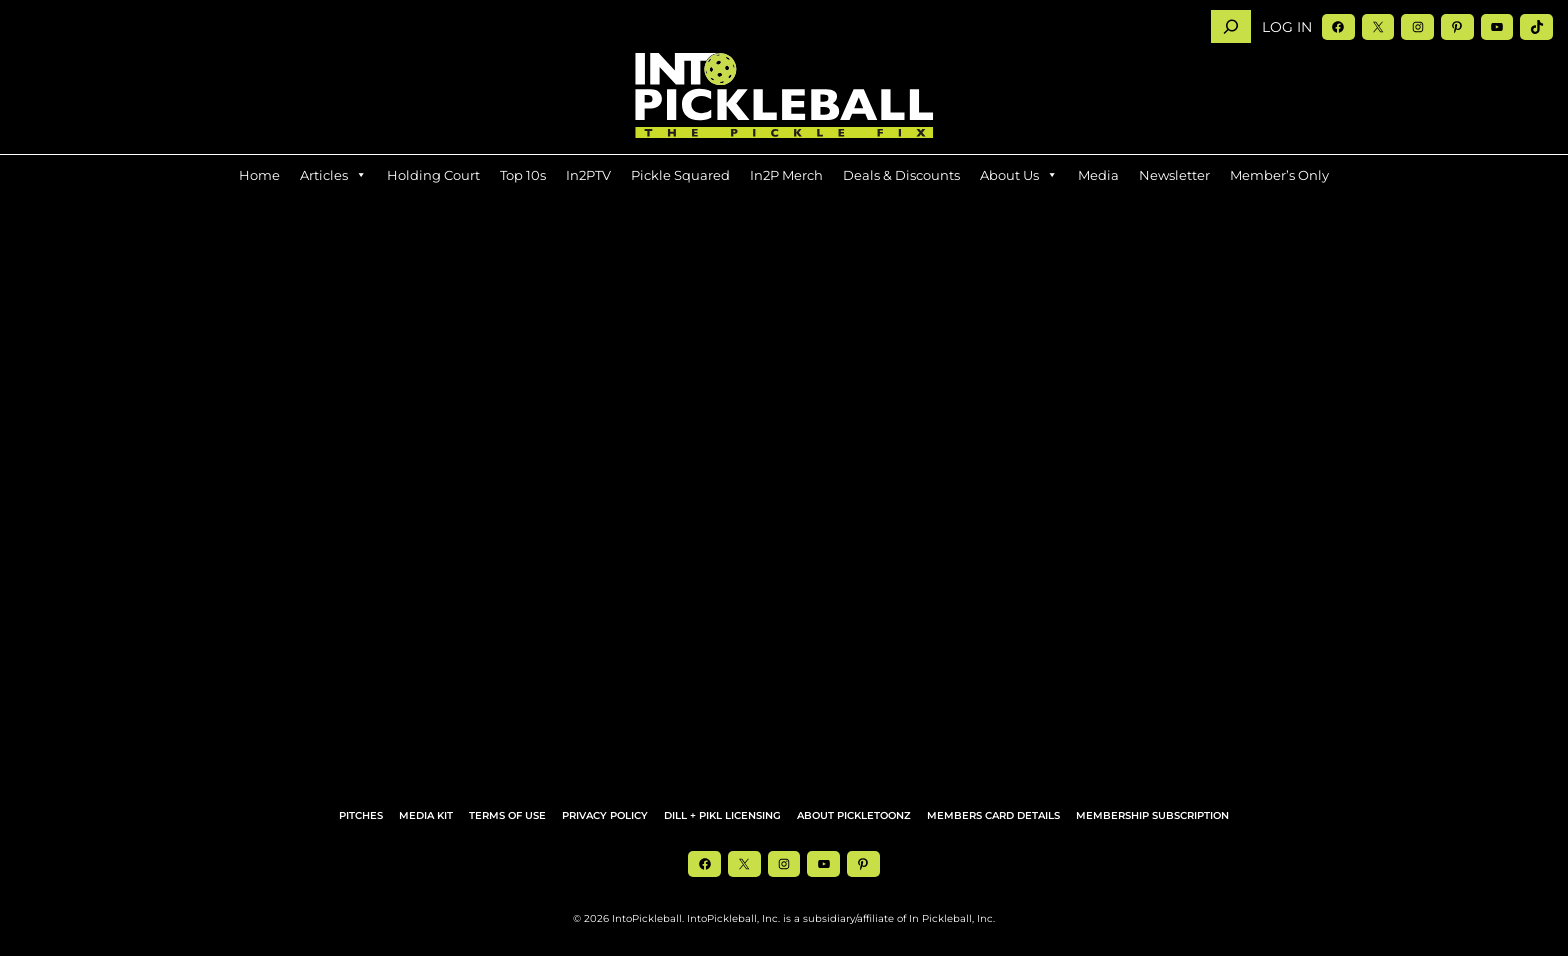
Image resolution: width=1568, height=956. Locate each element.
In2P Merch (786, 175)
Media (1098, 175)
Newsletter (1174, 175)
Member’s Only (1279, 175)
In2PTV (588, 175)
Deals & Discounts (901, 175)
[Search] (1231, 26)
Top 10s (523, 175)
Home (259, 175)
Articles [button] (333, 175)
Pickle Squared (680, 175)
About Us (1019, 175)
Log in (1287, 27)
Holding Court (433, 175)
